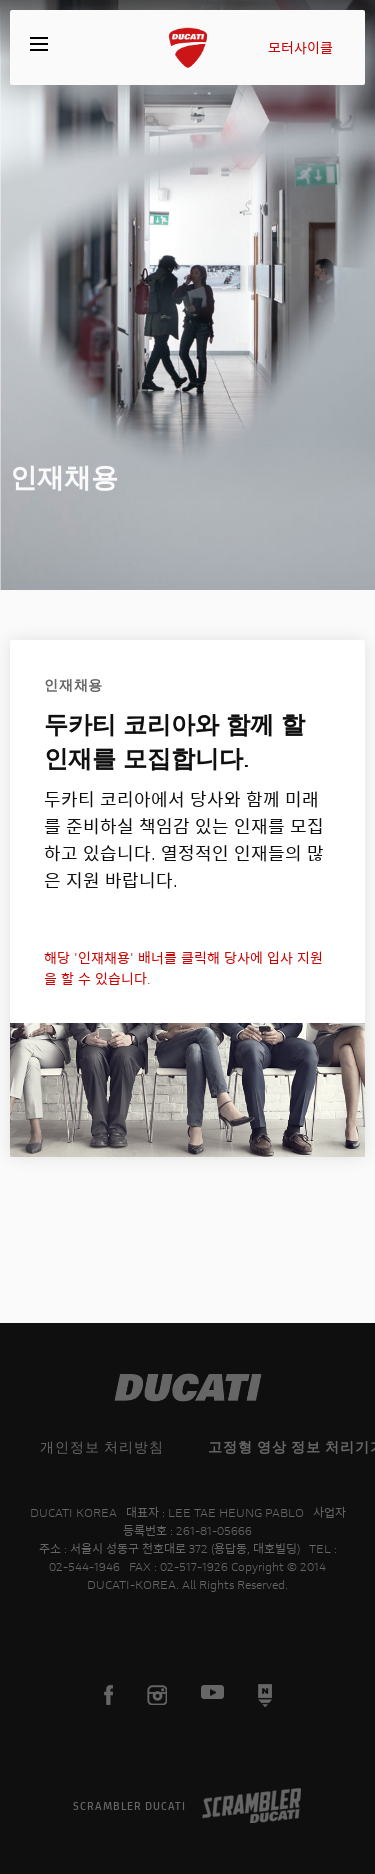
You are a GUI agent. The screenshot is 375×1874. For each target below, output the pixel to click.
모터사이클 (300, 47)
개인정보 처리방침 (102, 1446)
